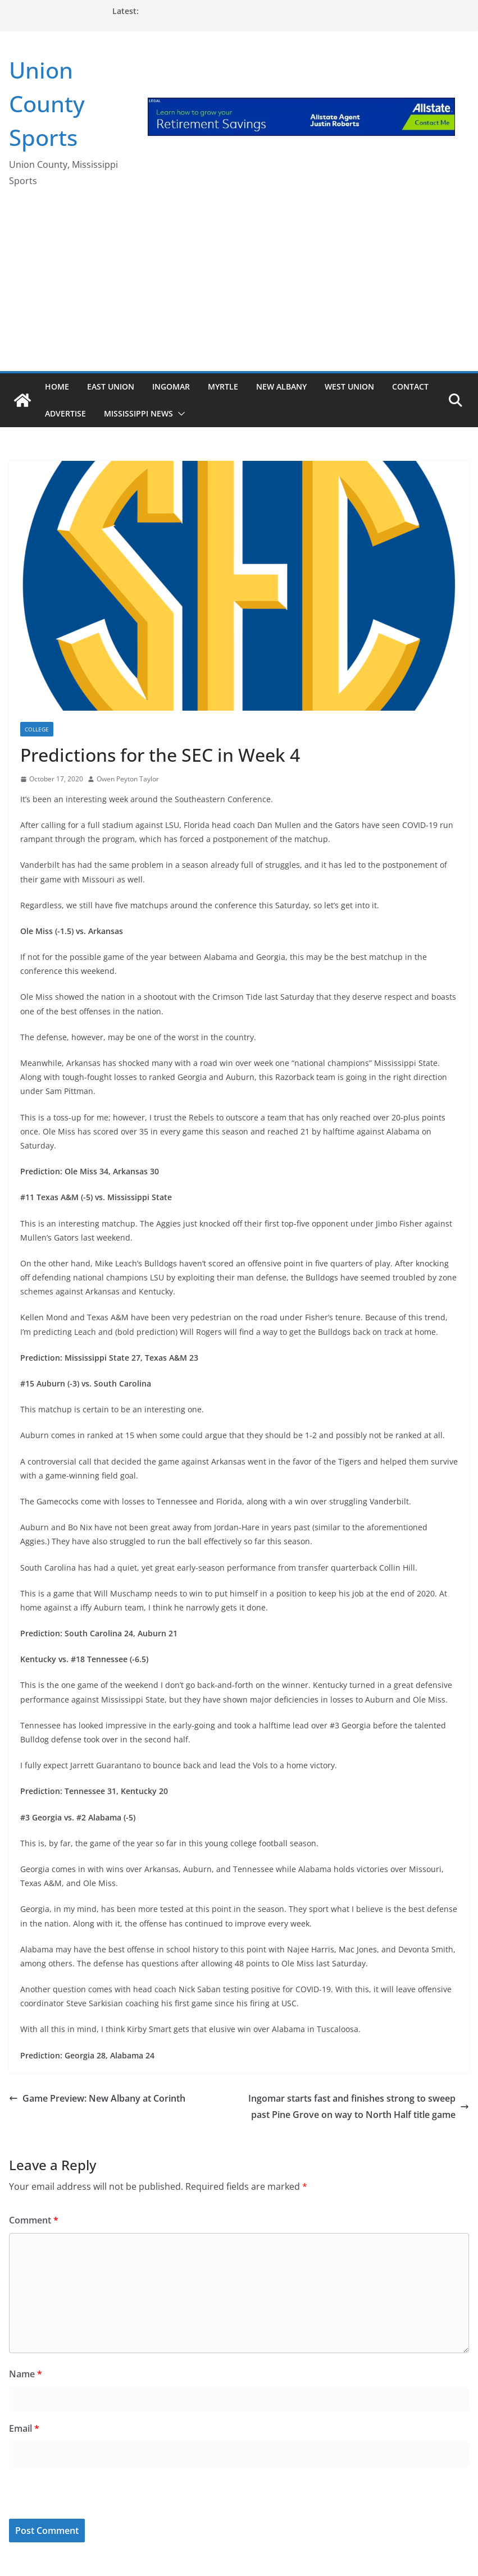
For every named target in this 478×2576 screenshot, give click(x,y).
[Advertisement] (239, 286)
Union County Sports (47, 103)
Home (57, 386)
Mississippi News (138, 413)
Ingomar (171, 386)
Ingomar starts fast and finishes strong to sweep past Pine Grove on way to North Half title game (358, 2106)
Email (24, 2428)
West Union (349, 386)
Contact (410, 386)
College (37, 729)
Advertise (65, 413)
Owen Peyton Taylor (128, 779)
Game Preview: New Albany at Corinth (97, 2098)
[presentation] (86, 2494)
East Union (110, 386)
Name (25, 2374)
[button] (179, 414)
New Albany (281, 386)
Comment (33, 2220)
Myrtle (223, 386)
